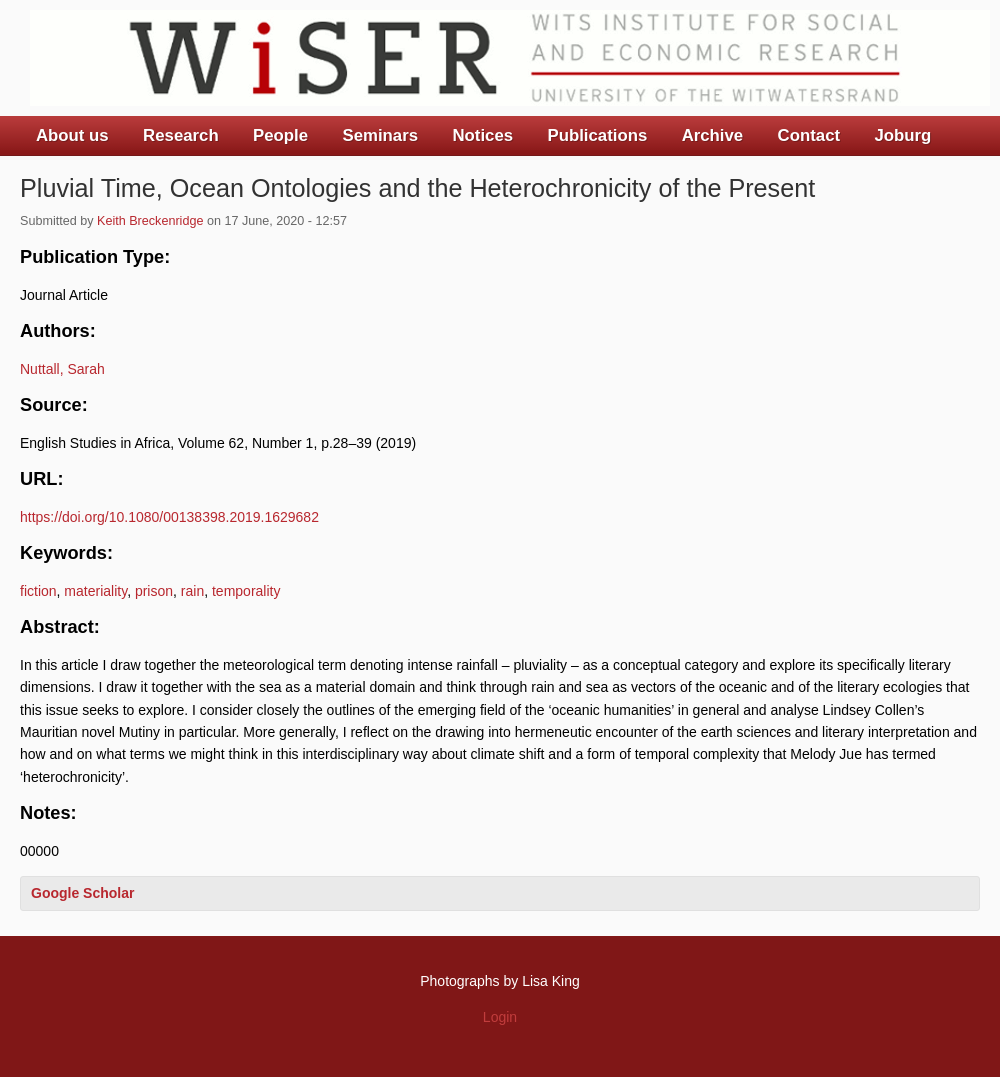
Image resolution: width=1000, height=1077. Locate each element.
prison (154, 591)
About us (72, 135)
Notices (482, 135)
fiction (38, 591)
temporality (246, 591)
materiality (95, 591)
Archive (713, 135)
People (280, 135)
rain (192, 591)
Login (500, 1017)
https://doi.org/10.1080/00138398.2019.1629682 (169, 517)
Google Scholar (82, 893)
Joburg (902, 135)
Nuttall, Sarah (62, 369)
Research (181, 135)
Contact (809, 135)
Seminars (381, 135)
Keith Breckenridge (150, 221)
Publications (597, 135)
